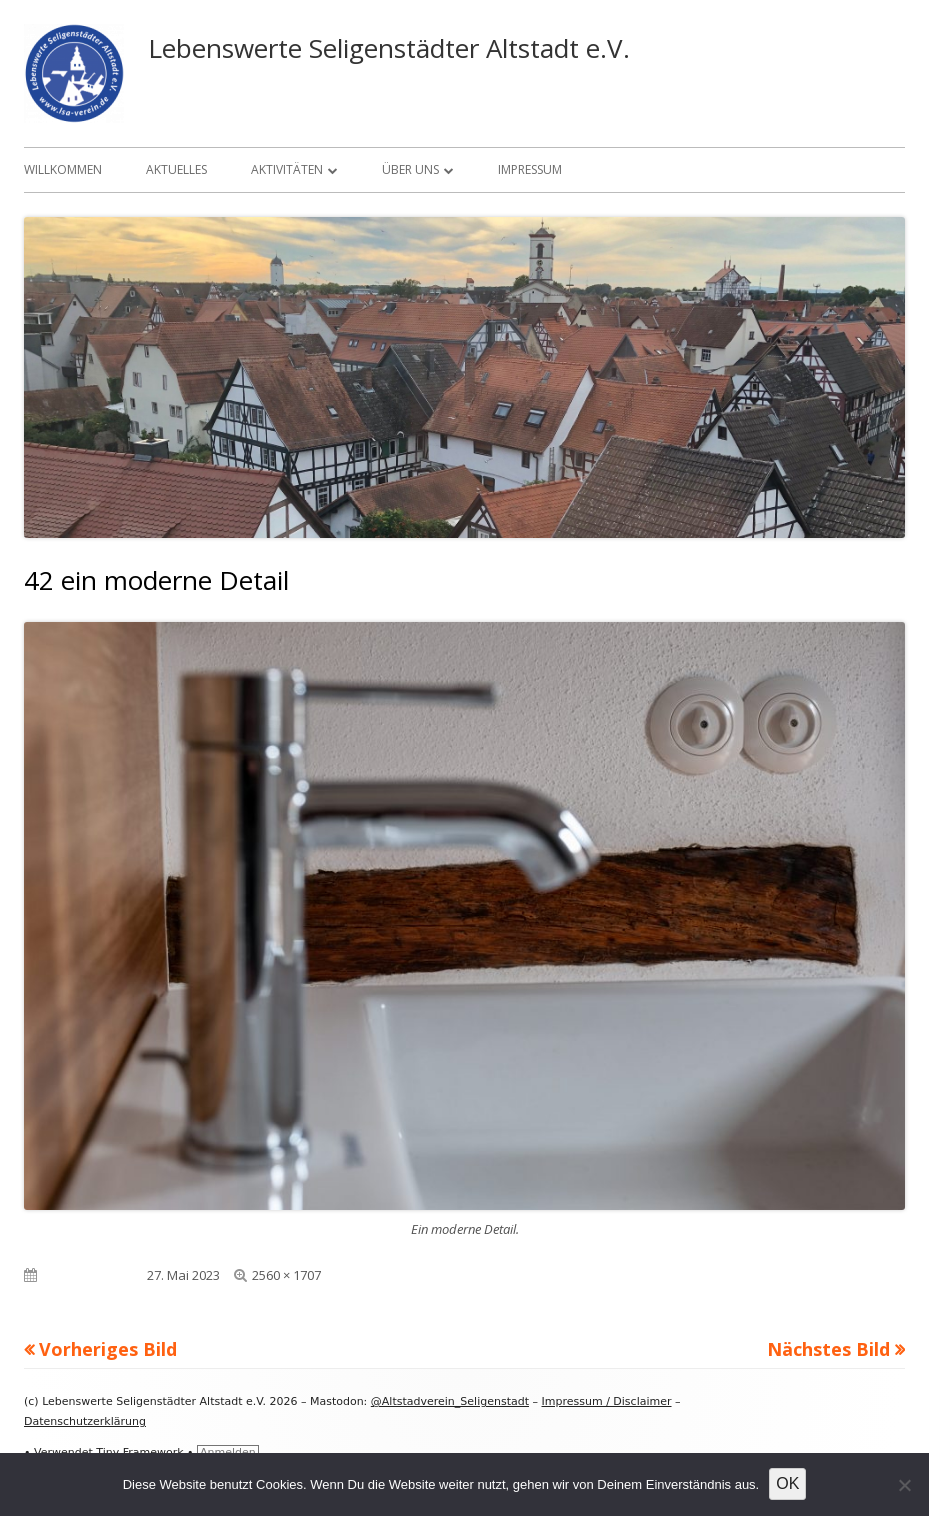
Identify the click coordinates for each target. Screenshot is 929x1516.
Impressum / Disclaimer (607, 1401)
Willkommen (63, 169)
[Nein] (904, 1485)
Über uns (410, 169)
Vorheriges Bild (108, 1349)
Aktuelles (176, 169)
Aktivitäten (287, 169)
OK (787, 1483)
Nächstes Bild (828, 1349)
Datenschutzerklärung (85, 1421)
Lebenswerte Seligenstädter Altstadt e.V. (389, 48)
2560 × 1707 (286, 1275)
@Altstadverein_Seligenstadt (450, 1401)
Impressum (530, 169)
